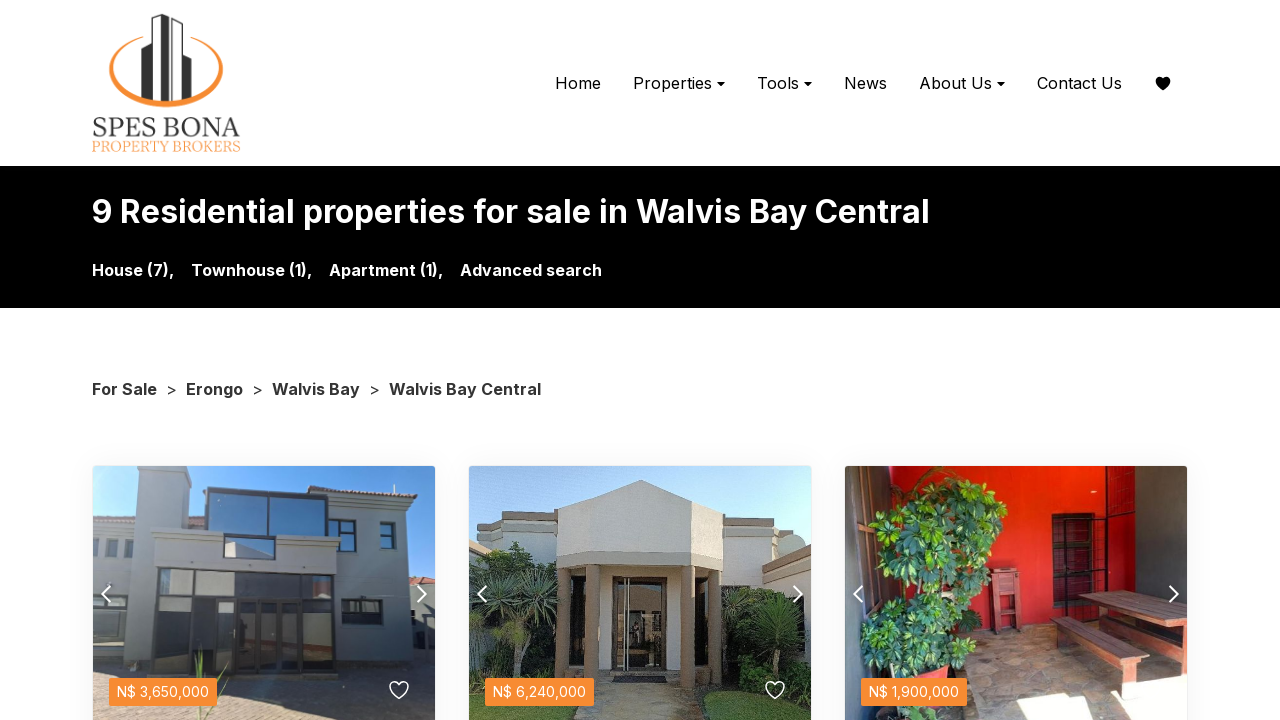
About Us (962, 83)
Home (578, 83)
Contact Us (1079, 83)
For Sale (124, 389)
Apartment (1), (386, 270)
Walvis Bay (316, 389)
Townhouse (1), (251, 270)
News (865, 83)
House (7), (133, 270)
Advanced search (531, 270)
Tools (784, 83)
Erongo (214, 389)
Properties (679, 83)
